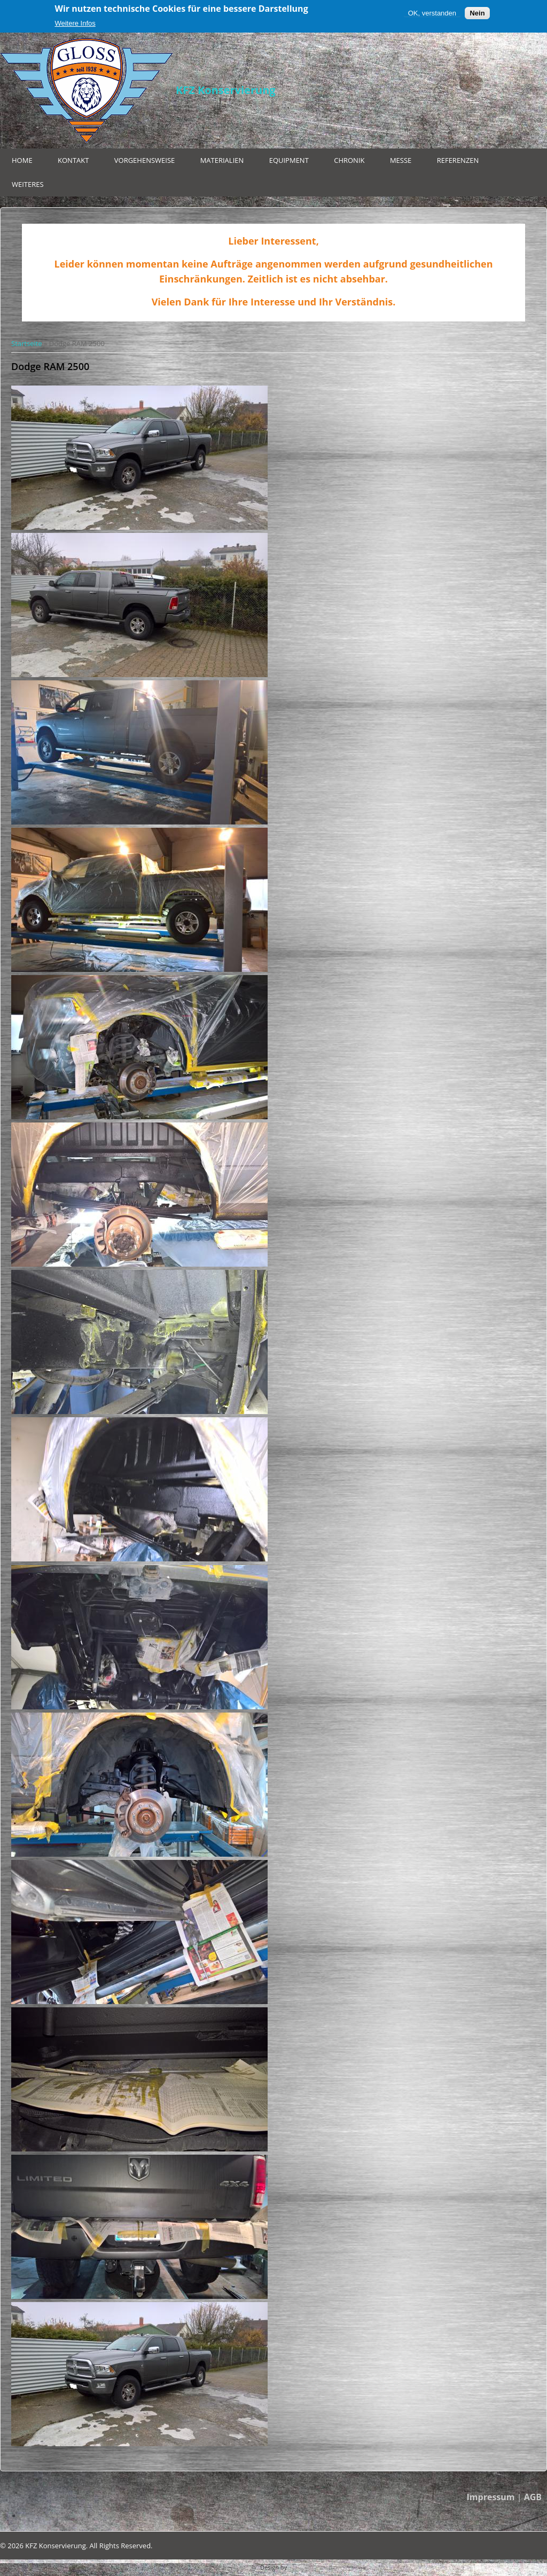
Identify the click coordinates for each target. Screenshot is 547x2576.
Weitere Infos (74, 23)
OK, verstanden (432, 13)
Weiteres (28, 184)
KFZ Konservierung (226, 90)
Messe (400, 160)
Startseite (26, 343)
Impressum (491, 2497)
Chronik (349, 160)
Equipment (289, 160)
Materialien (222, 160)
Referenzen (458, 160)
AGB (533, 2497)
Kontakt (73, 160)
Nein (477, 13)
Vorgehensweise (144, 160)
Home (22, 160)
